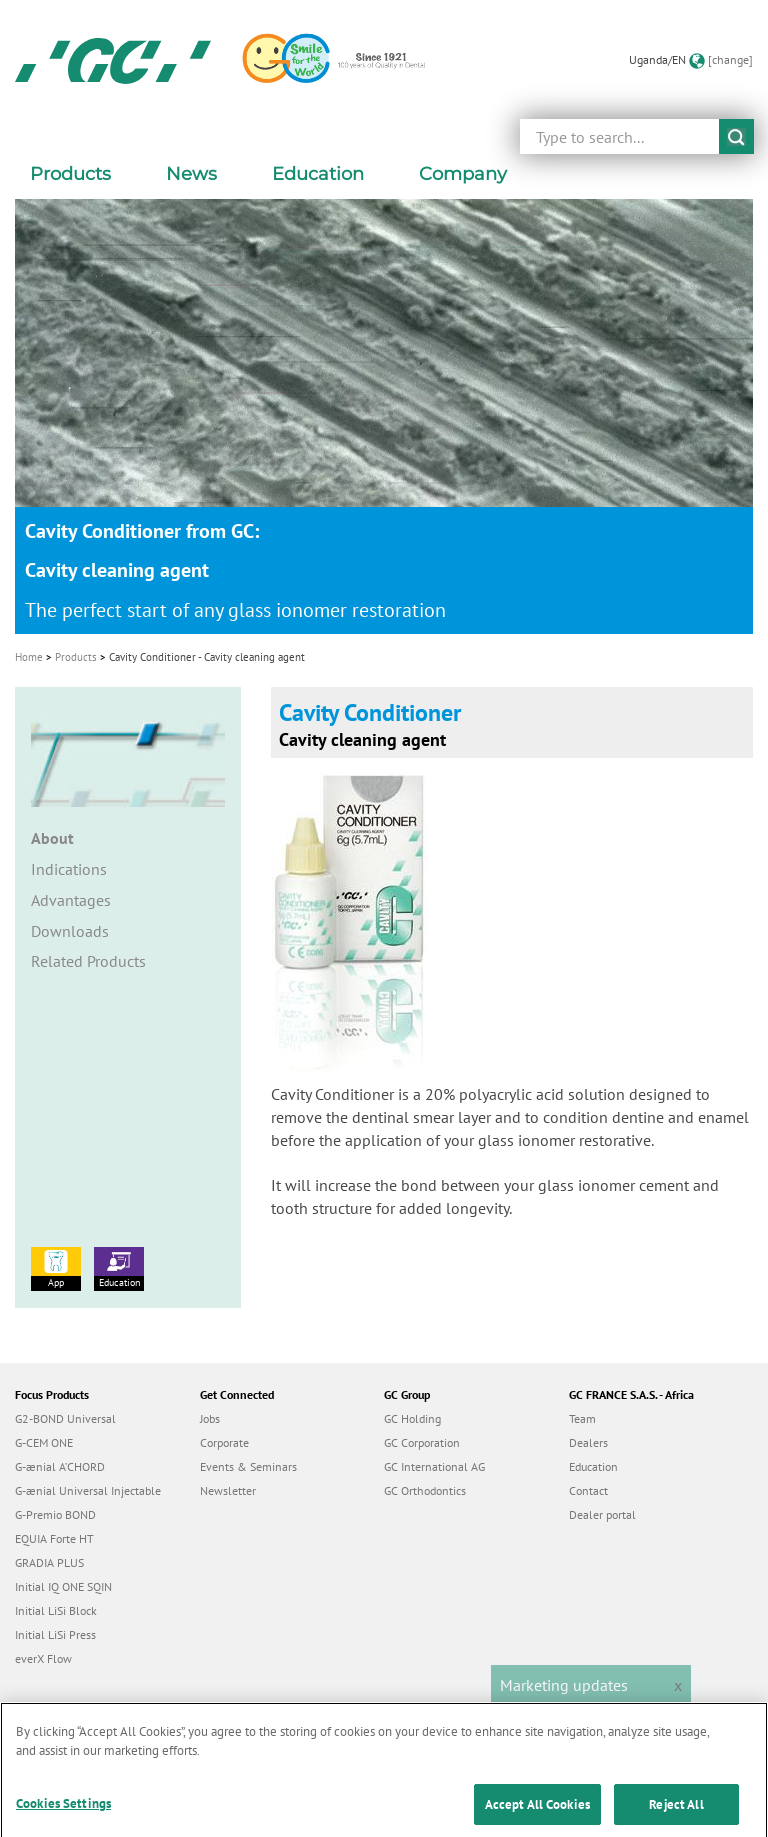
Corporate (224, 1442)
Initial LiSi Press (55, 1634)
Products (76, 657)
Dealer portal (602, 1514)
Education (119, 1268)
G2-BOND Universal (65, 1418)
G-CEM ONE (44, 1442)
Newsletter (228, 1490)
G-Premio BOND (55, 1514)
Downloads (70, 931)
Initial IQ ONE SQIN (63, 1586)
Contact (588, 1490)
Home (29, 657)
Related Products (88, 961)
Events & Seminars (248, 1466)
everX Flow (43, 1658)
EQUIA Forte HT (54, 1538)
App (56, 1268)
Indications (69, 869)
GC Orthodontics (425, 1490)
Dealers (588, 1442)
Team (582, 1418)
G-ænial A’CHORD (60, 1466)
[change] (730, 59)
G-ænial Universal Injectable (88, 1490)
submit (736, 136)
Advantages (71, 900)
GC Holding (412, 1418)
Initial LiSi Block (56, 1610)
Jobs (210, 1418)
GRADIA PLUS (49, 1562)
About (52, 838)
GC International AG (434, 1466)
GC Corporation (422, 1442)
